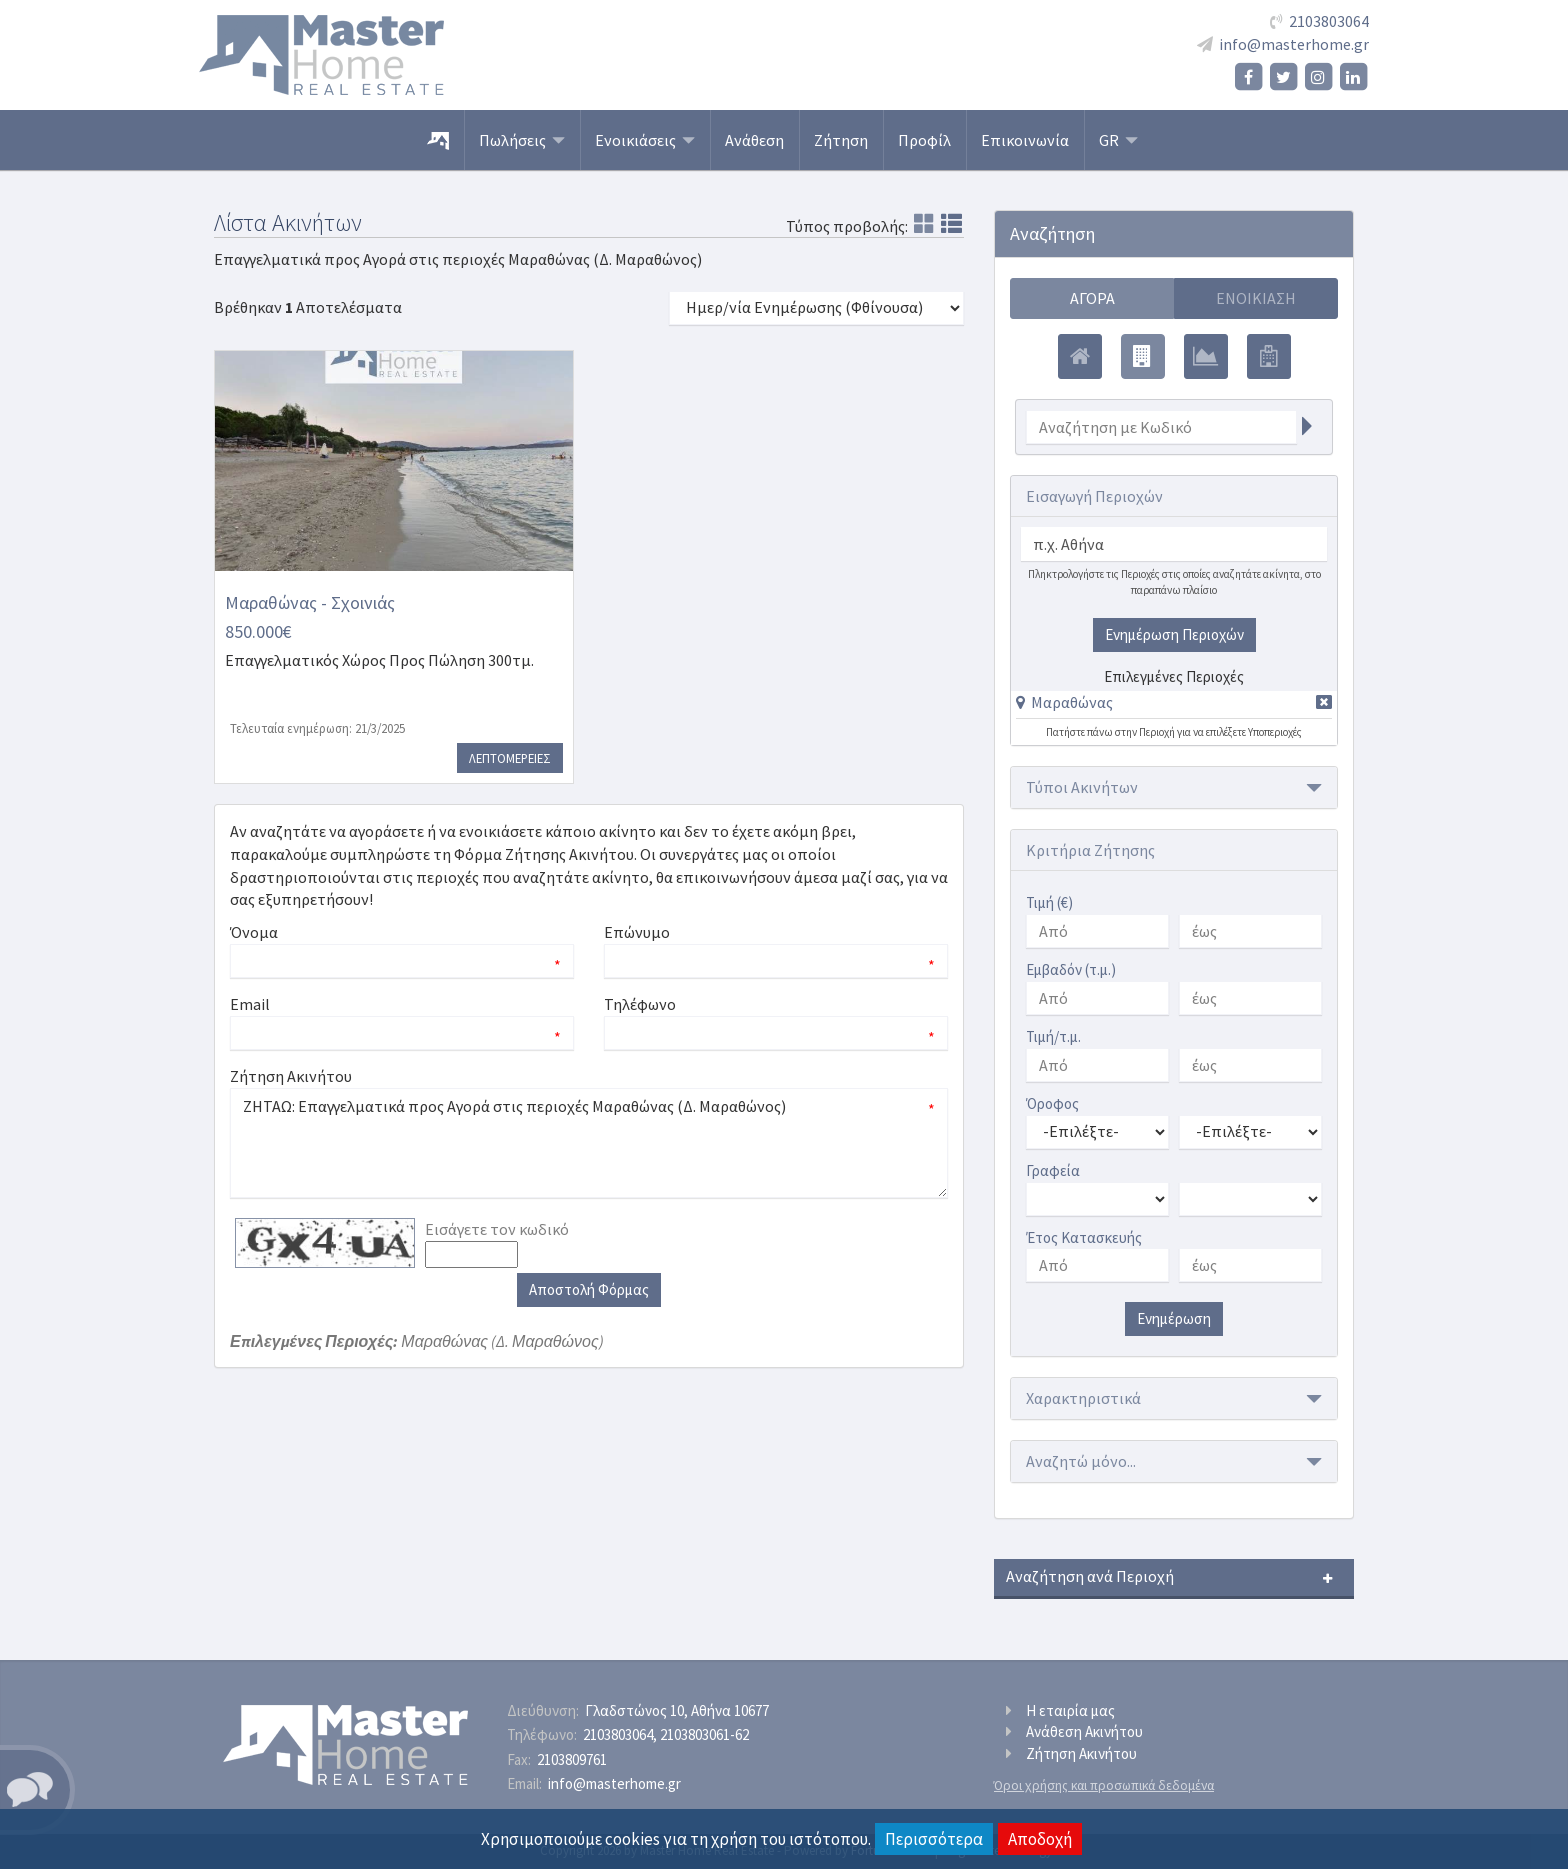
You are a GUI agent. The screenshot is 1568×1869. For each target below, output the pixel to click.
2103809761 (572, 1759)
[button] (1064, 702)
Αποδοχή (1040, 1839)
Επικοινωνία (1025, 140)
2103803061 (704, 1734)
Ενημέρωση (1174, 1318)
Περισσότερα (934, 1839)
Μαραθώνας (1072, 702)
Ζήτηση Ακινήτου (1081, 1753)
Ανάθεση (754, 140)
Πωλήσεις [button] (522, 140)
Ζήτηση (841, 140)
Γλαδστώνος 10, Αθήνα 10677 (677, 1710)
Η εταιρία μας (1070, 1710)
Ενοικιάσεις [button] (645, 140)
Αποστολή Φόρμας (589, 1289)
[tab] (1174, 705)
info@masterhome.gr (1294, 44)
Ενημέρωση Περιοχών (1174, 634)
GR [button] (1118, 140)
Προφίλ (924, 140)
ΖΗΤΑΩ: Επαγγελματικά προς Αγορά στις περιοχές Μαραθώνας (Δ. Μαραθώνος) (589, 1143)
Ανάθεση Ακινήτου (1084, 1731)
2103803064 (1329, 21)
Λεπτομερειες (510, 758)
